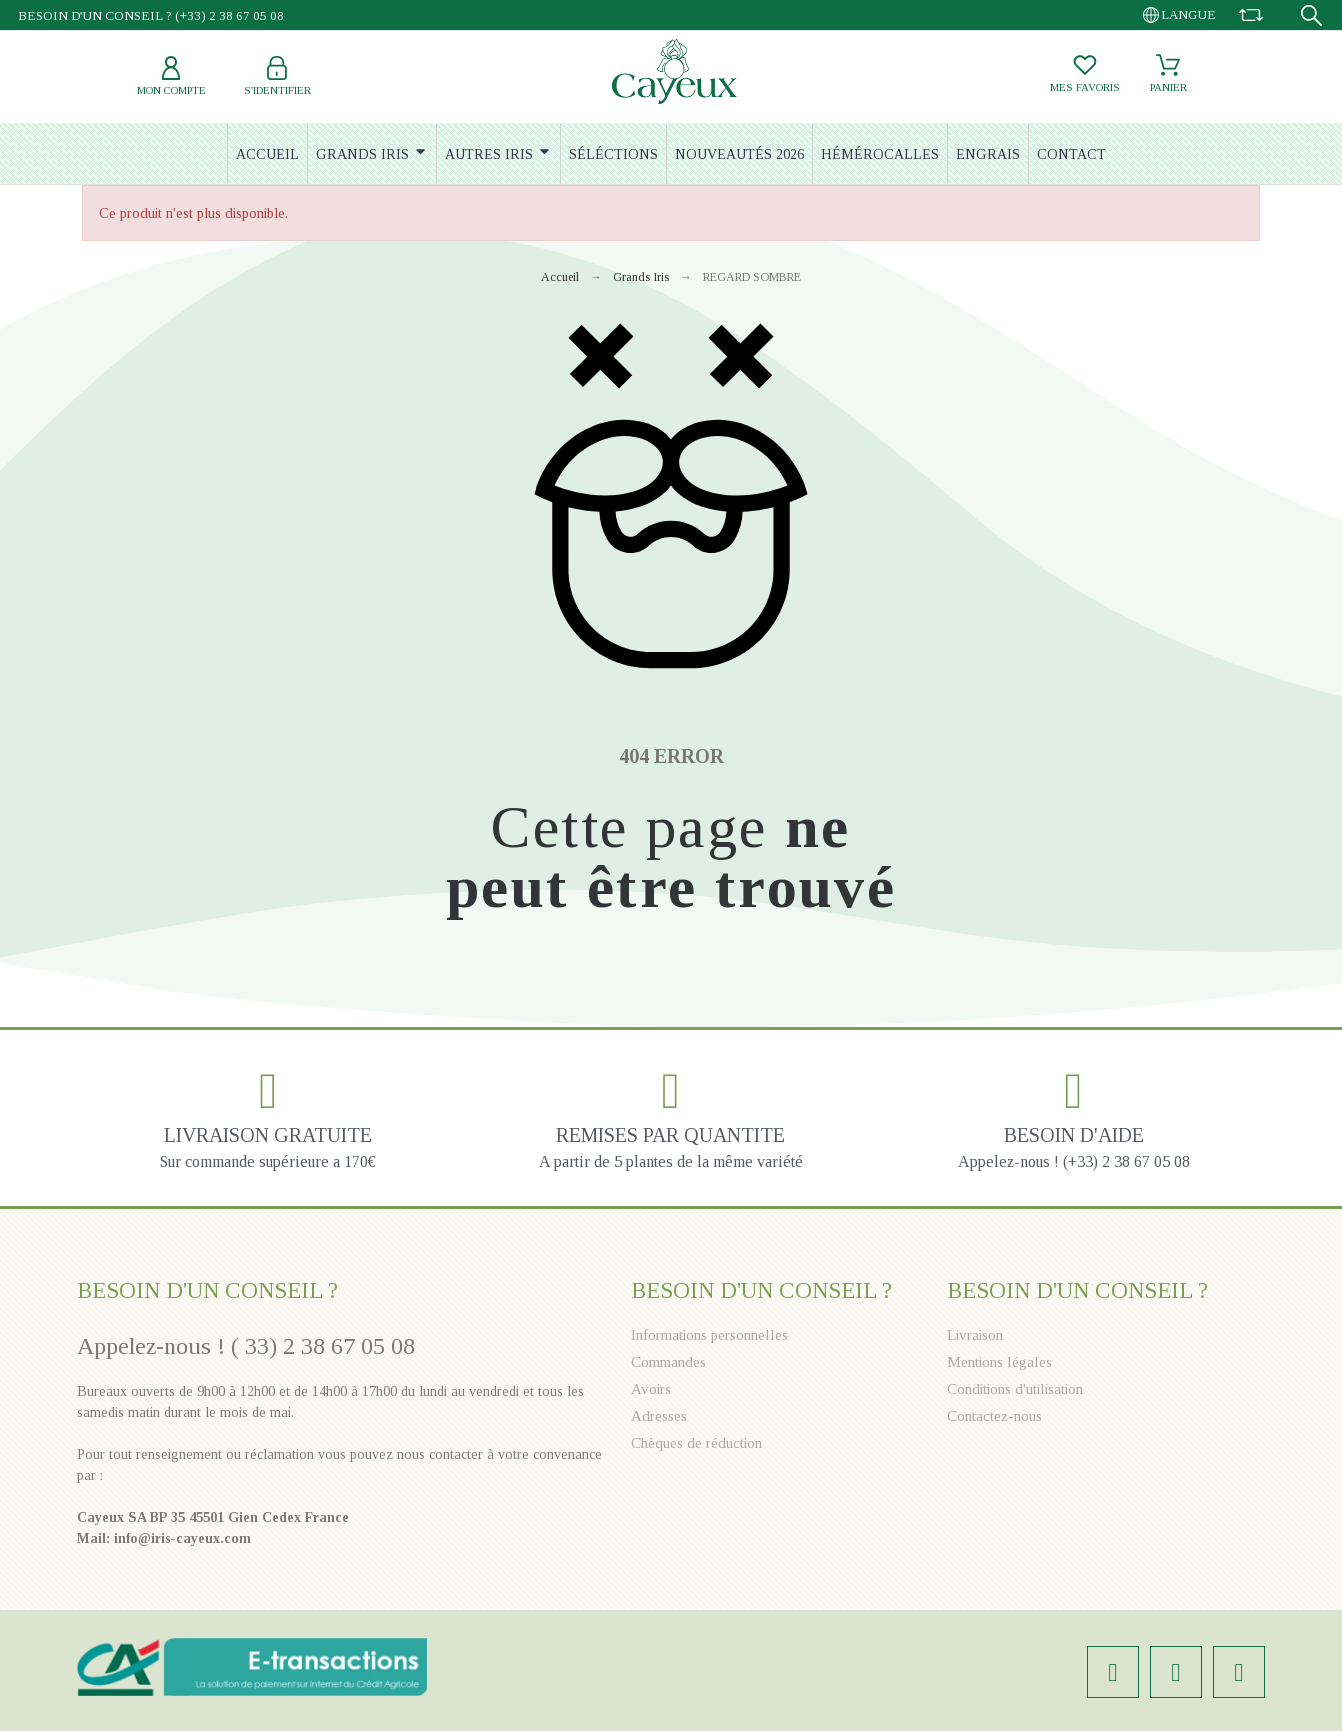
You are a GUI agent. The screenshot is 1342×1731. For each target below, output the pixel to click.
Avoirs (651, 1389)
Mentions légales (999, 1362)
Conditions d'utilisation (1015, 1389)
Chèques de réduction (696, 1443)
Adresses (659, 1416)
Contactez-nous (994, 1416)
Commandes (668, 1362)
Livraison (975, 1335)
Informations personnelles (709, 1335)
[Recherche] (1311, 15)
